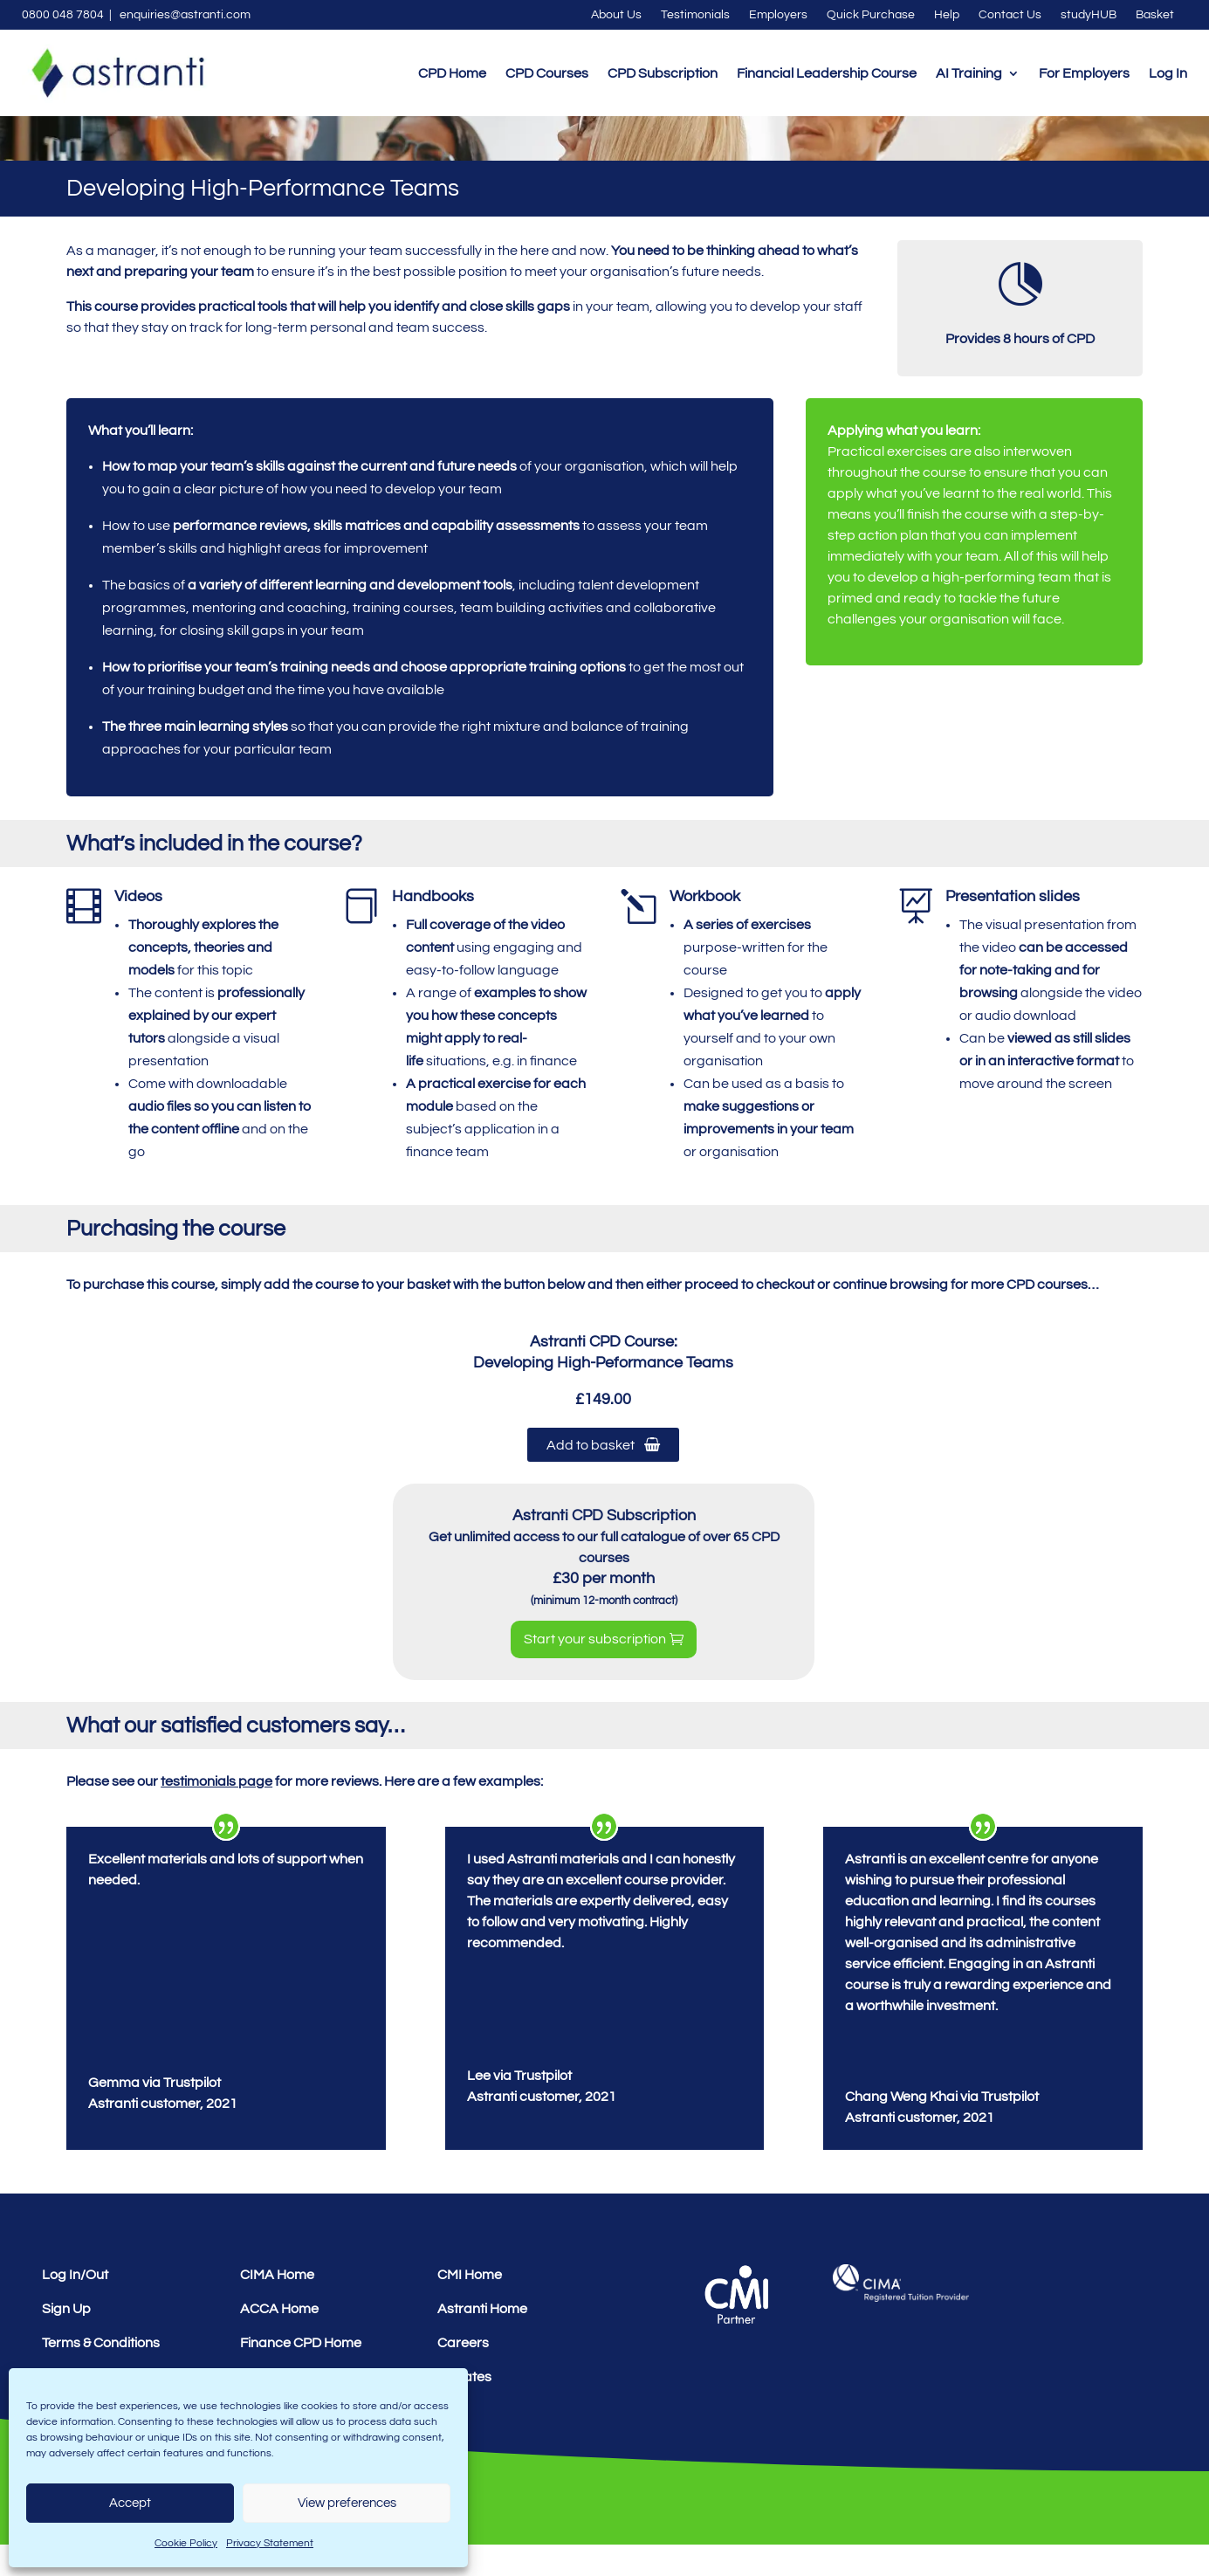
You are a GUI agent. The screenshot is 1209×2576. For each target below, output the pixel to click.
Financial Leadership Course (827, 73)
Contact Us (1010, 15)
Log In (1168, 73)
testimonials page (216, 1813)
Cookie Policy (186, 2543)
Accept (130, 2503)
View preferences (347, 2503)
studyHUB (1088, 15)
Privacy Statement (269, 2543)
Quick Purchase (871, 15)
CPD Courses (546, 73)
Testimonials (695, 15)
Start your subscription (595, 1670)
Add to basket (603, 1476)
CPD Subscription (663, 73)
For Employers (1084, 73)
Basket (1155, 15)
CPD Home (452, 73)
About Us (616, 15)
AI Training (969, 73)
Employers (778, 15)
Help (946, 15)
